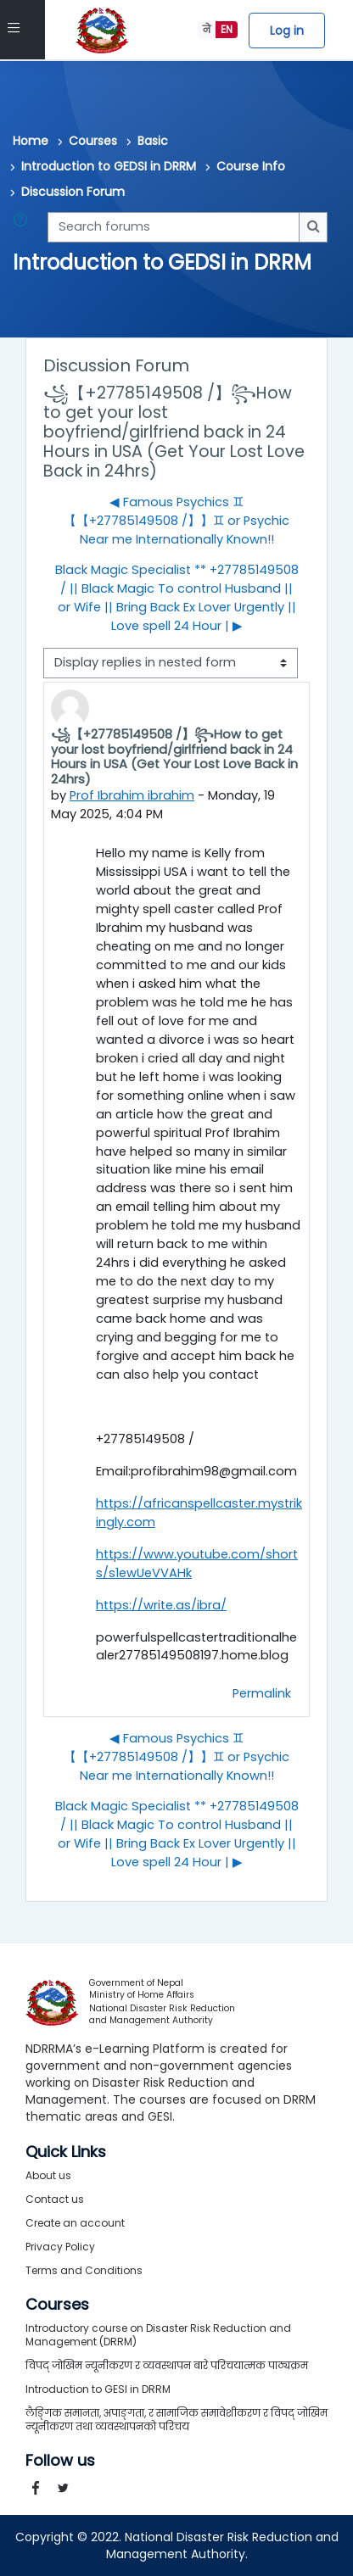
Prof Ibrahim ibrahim (132, 795)
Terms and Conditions (84, 2270)
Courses (93, 140)
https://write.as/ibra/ (161, 1605)
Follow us (60, 2461)
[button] (24, 227)
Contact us (54, 2199)
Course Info (250, 166)
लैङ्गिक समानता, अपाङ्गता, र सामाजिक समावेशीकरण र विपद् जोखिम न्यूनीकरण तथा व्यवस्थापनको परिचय (176, 2420)
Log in (287, 30)
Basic (152, 140)
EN (227, 29)
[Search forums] (174, 227)
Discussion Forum (73, 191)
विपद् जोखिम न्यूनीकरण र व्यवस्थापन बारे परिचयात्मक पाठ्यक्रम (166, 2365)
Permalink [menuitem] (262, 1693)
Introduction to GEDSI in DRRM (108, 166)
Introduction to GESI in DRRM (98, 2389)
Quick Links (65, 2152)
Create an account (75, 2223)
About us (48, 2175)
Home (30, 140)
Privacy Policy (60, 2246)
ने (206, 29)
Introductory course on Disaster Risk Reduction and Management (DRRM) (158, 2335)
